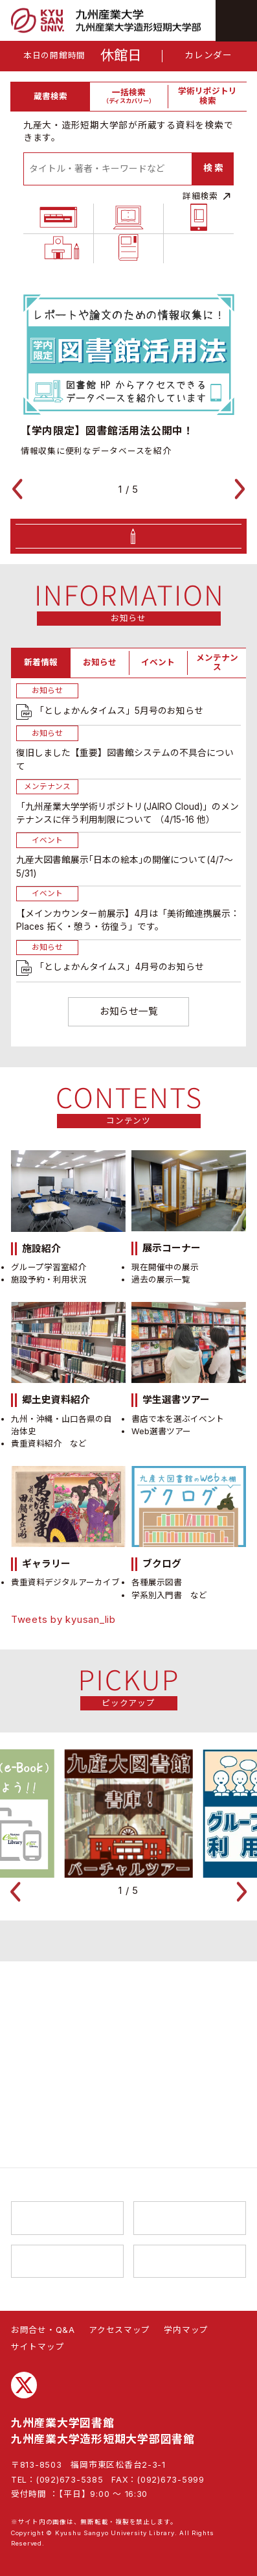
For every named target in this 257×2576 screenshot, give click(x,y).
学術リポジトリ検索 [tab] (207, 96)
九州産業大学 (67, 2218)
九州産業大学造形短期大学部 (189, 2218)
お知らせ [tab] (100, 713)
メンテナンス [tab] (217, 713)
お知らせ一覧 (129, 1217)
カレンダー (208, 55)
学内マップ (186, 2330)
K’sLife (189, 2261)
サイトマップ (37, 2347)
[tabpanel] (128, 217)
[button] (22, 539)
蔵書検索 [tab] (50, 96)
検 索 (213, 168)
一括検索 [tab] (128, 96)
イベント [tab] (158, 713)
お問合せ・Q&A (43, 2330)
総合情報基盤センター (67, 2261)
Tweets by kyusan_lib (63, 1826)
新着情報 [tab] (41, 713)
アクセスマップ (119, 2330)
